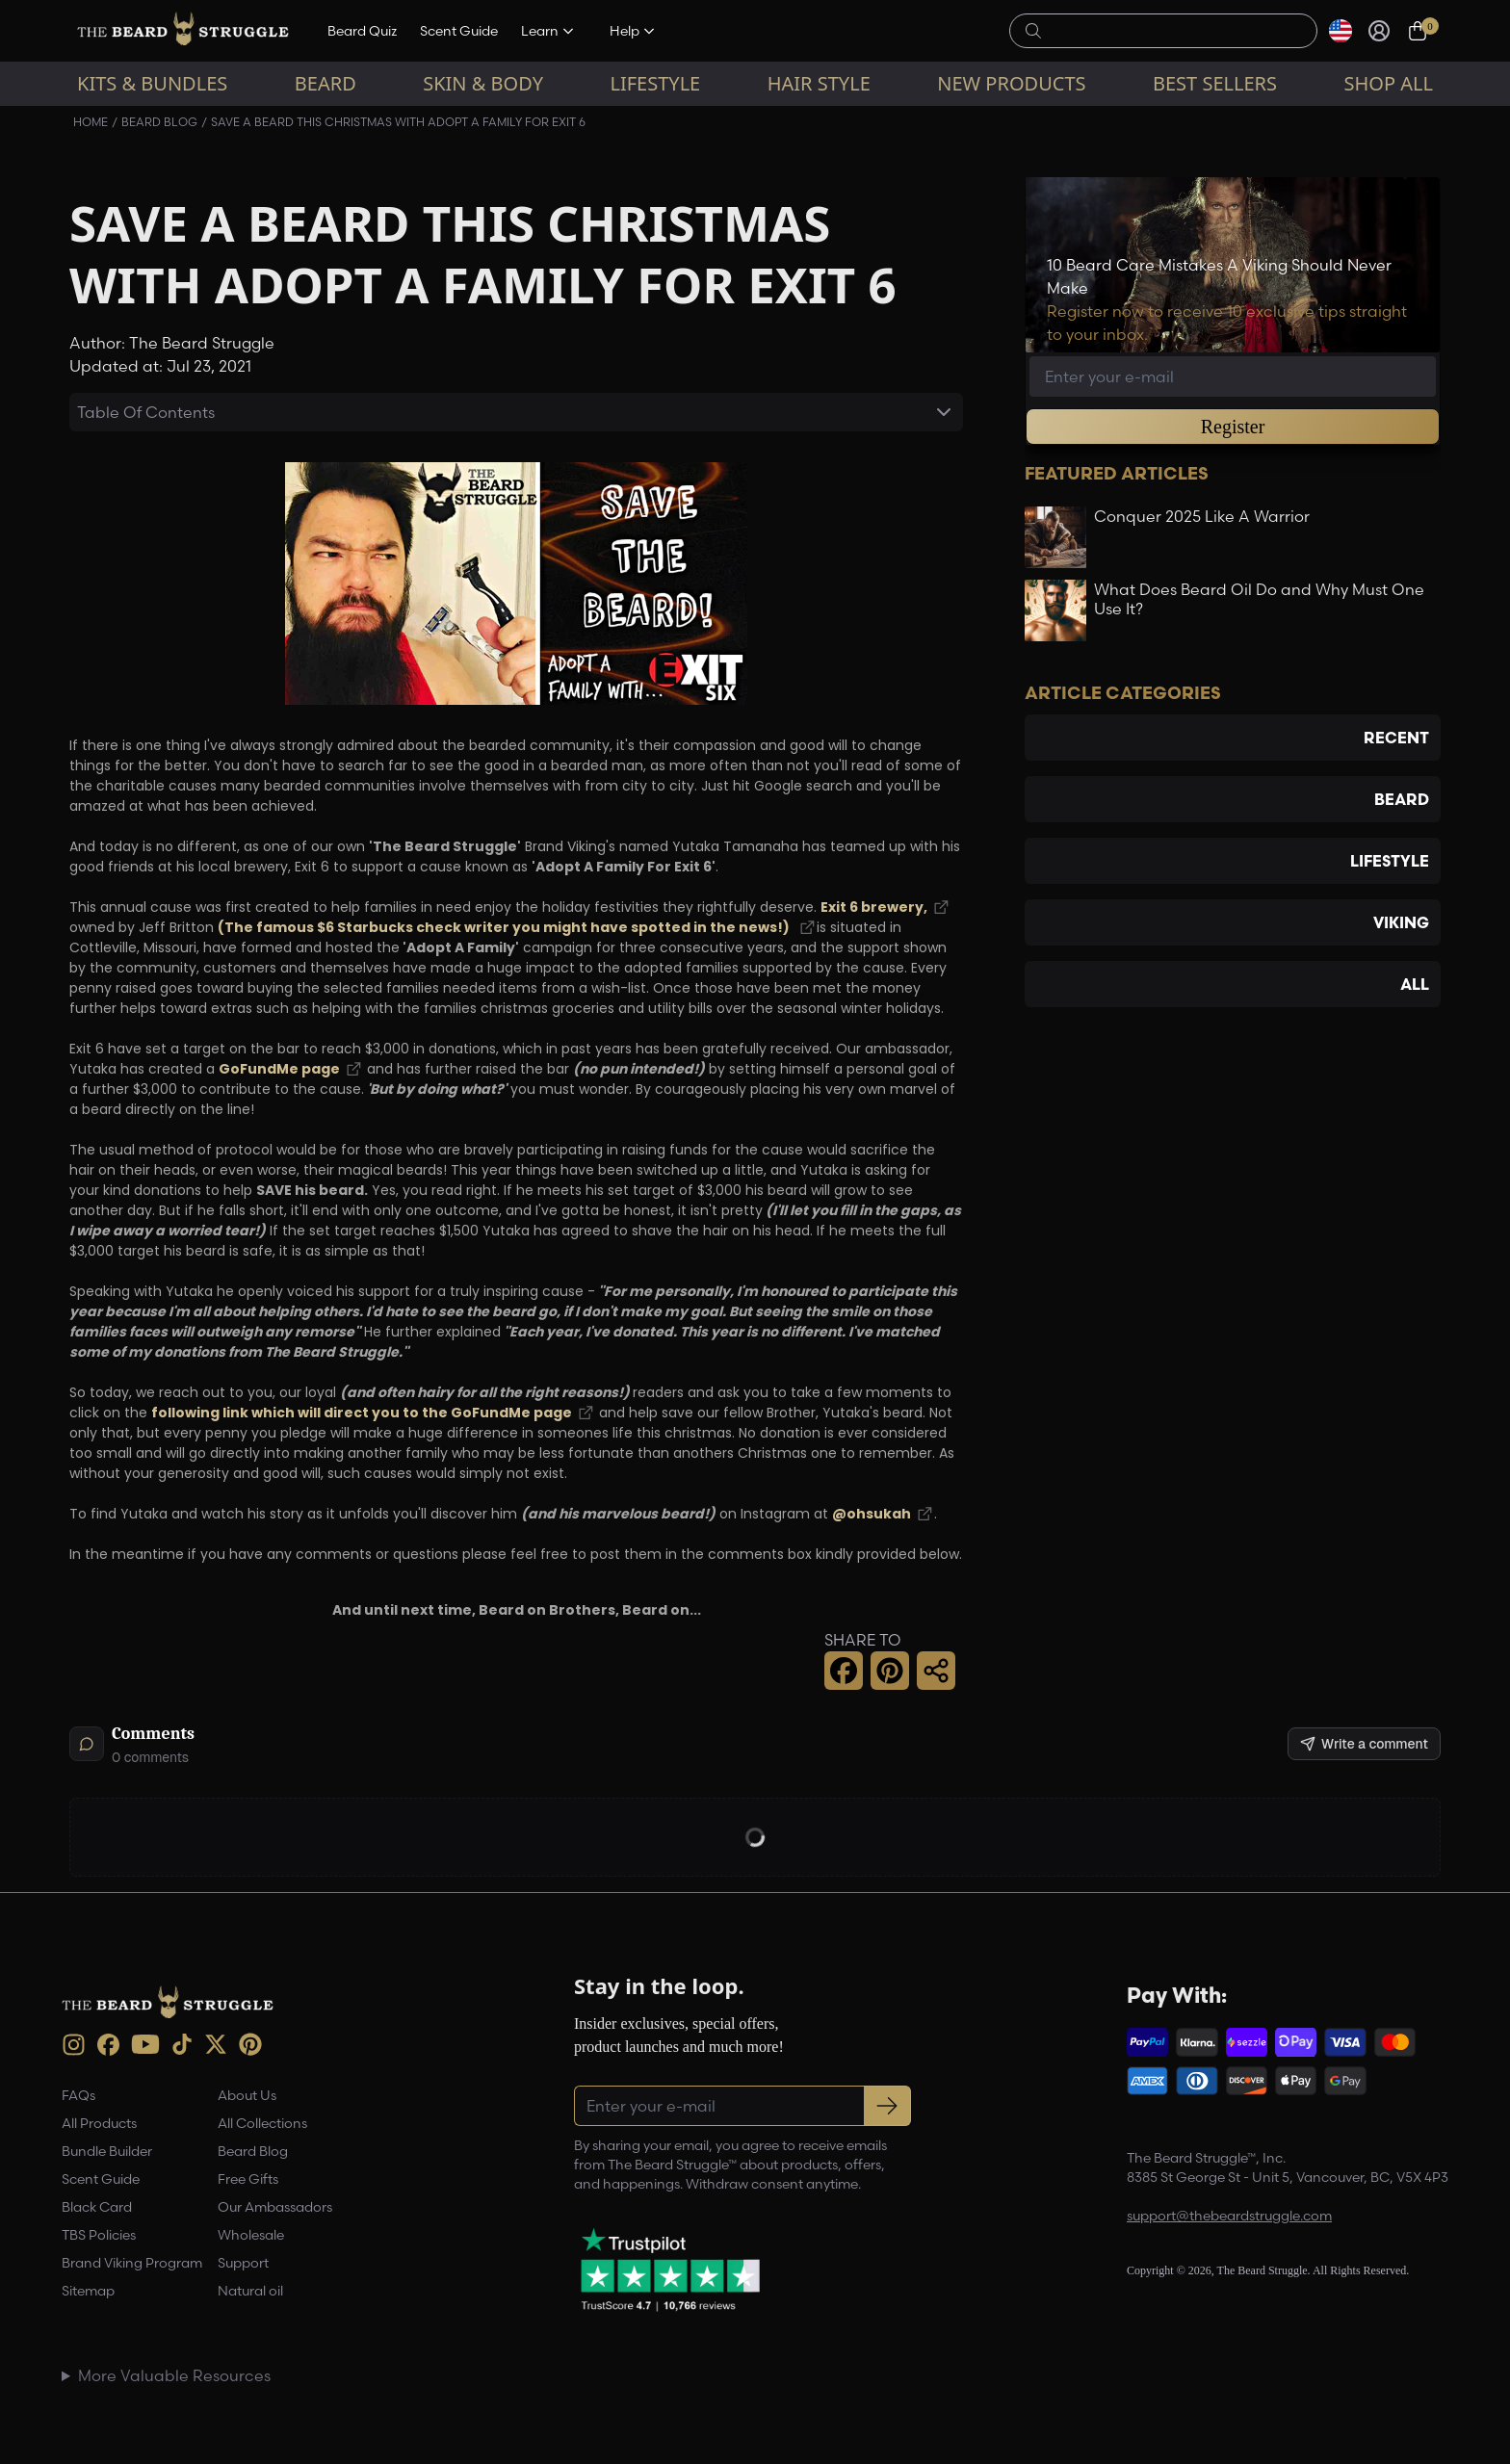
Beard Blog (159, 122)
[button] (843, 1670)
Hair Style (819, 83)
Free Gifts (248, 2179)
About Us (247, 2095)
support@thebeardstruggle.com (1229, 2215)
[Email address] (1232, 376)
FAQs (78, 2095)
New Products (1011, 83)
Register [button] (1233, 426)
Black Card (97, 2207)
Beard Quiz (362, 30)
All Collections (262, 2123)
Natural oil (250, 2290)
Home (90, 122)
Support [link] (243, 2262)
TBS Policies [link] (99, 2235)
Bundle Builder (107, 2151)
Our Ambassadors (275, 2207)
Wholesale (251, 2235)
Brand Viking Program (132, 2262)
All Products (99, 2123)
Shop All (1388, 83)
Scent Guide (459, 30)
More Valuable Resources (174, 2375)
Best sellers (1215, 83)
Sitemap (88, 2290)
